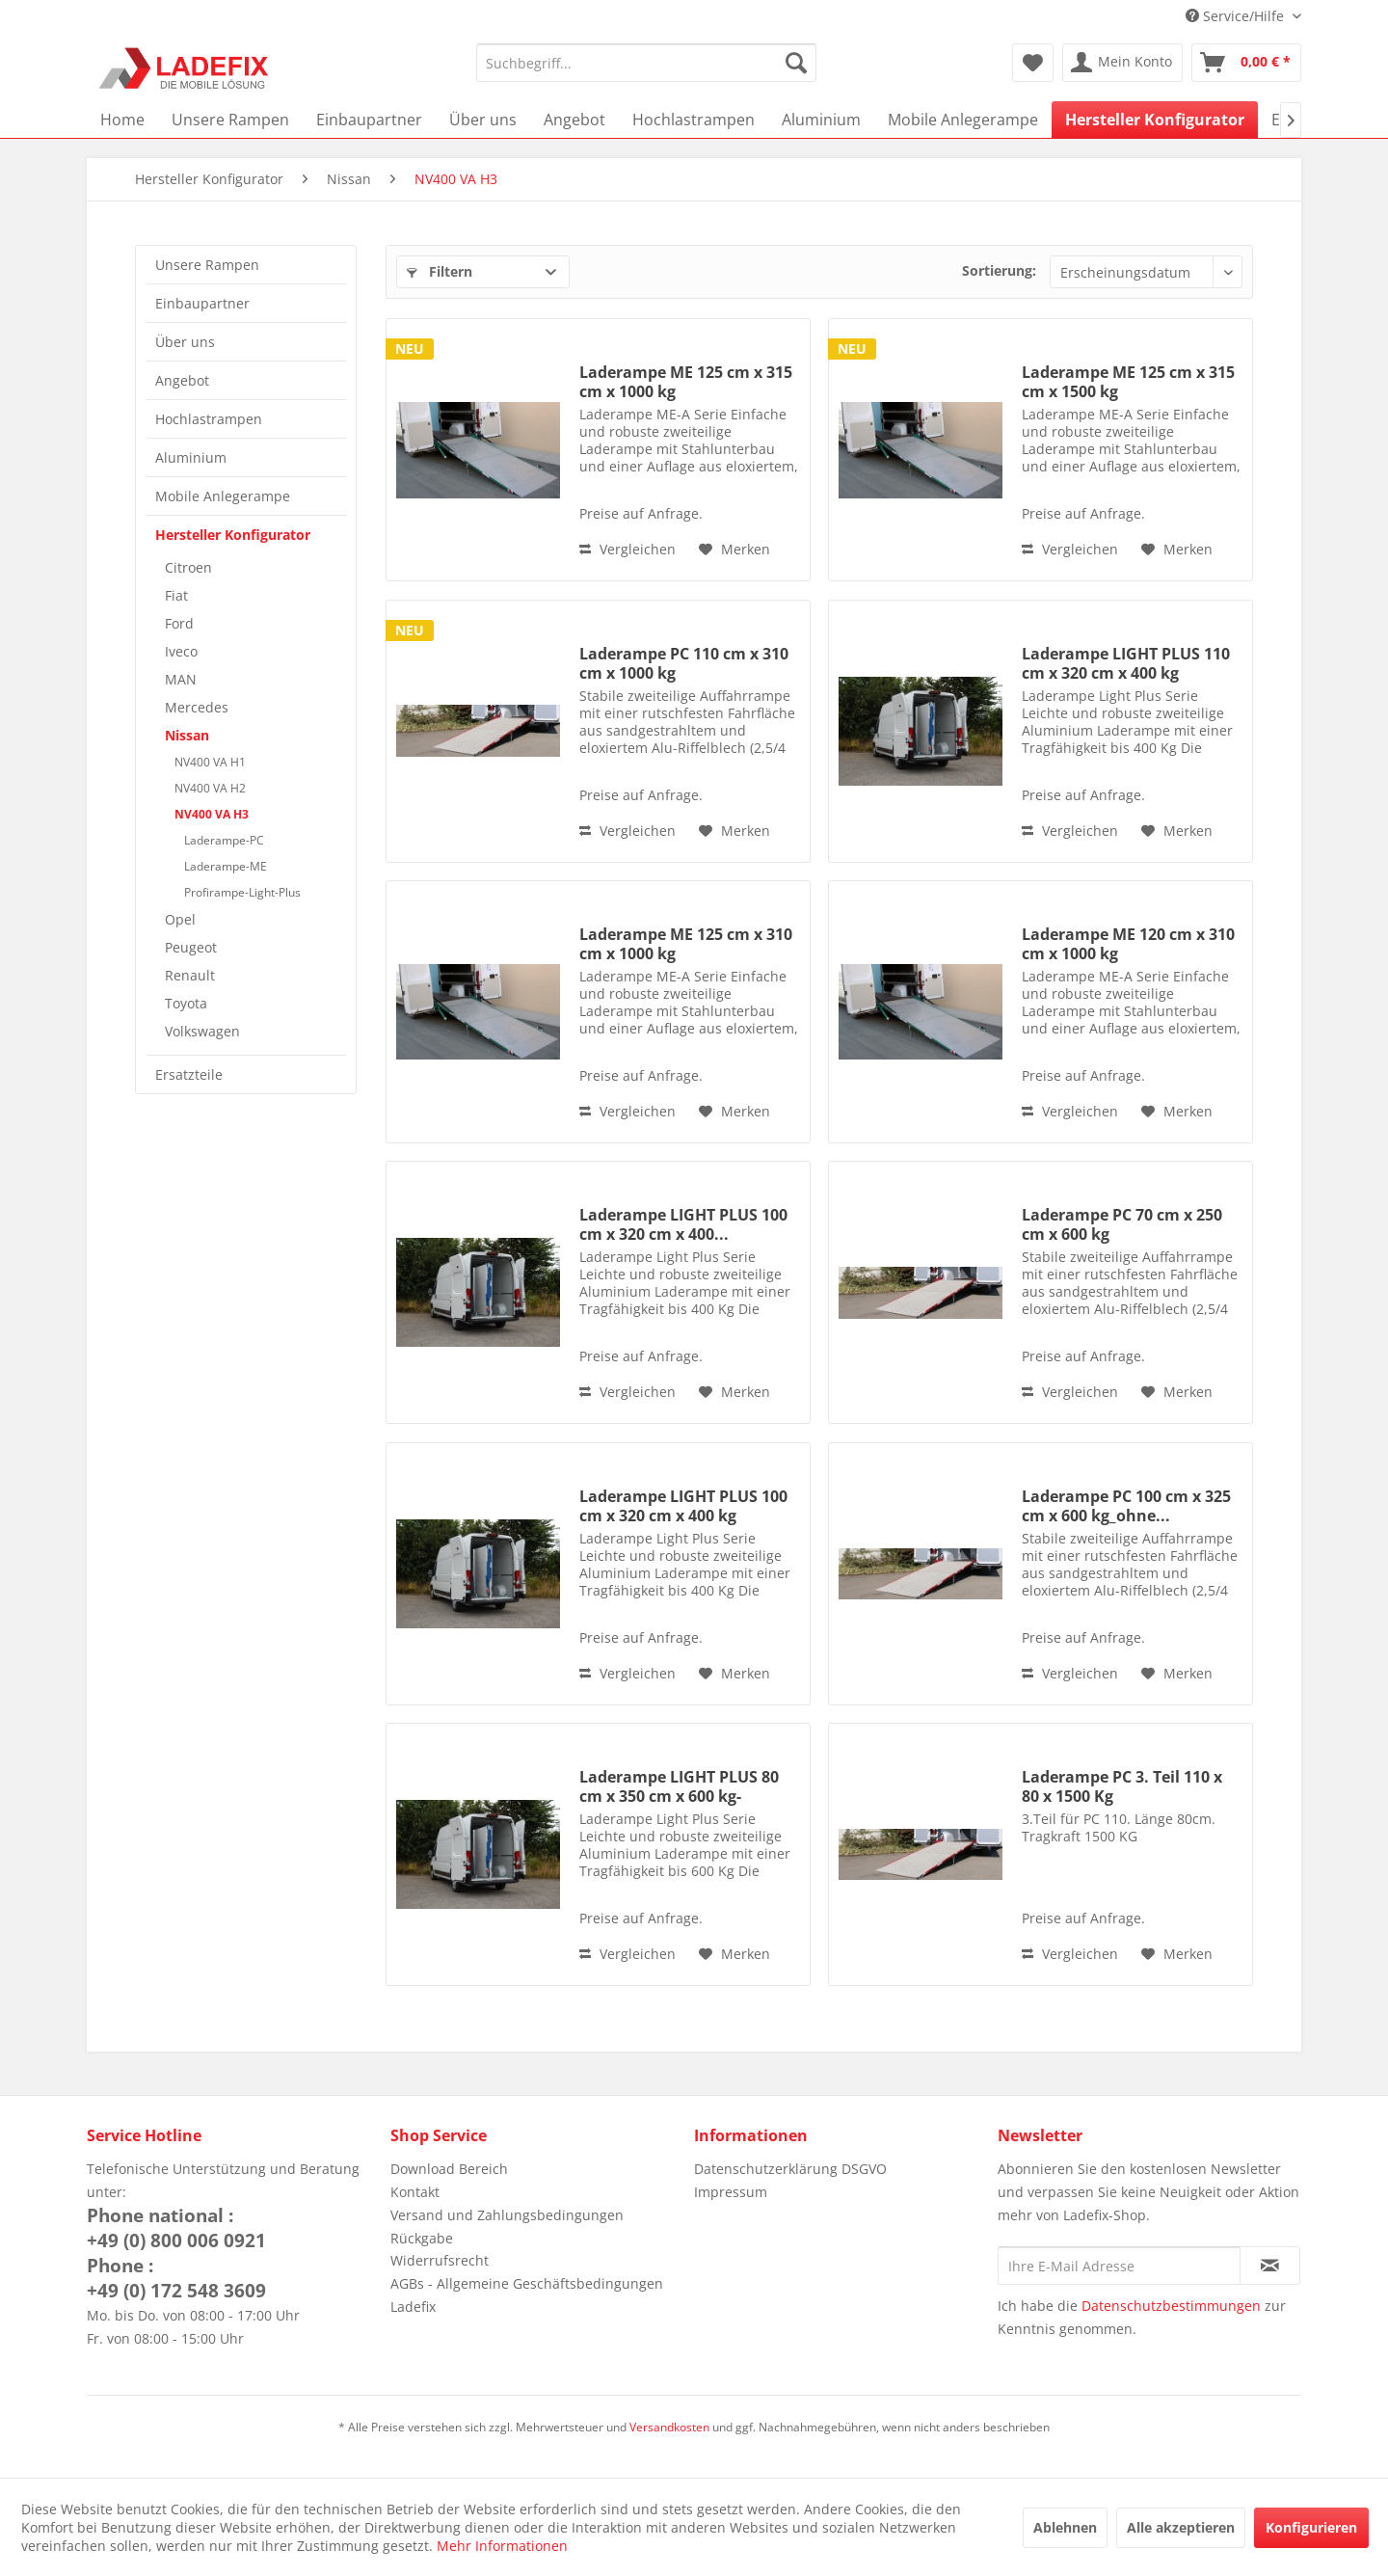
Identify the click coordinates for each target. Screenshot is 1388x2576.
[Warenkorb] (1246, 62)
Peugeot (191, 947)
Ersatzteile (189, 1074)
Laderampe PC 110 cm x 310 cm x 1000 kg (683, 663)
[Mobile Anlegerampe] (963, 119)
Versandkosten (669, 2427)
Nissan (187, 735)
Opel (180, 919)
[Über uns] (483, 119)
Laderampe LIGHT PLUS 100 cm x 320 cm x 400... (683, 1224)
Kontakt (415, 2192)
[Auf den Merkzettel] (734, 549)
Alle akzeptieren (1181, 2527)
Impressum (730, 2192)
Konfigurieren (1311, 2527)
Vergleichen (627, 549)
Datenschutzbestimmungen (1171, 2305)
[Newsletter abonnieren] (1270, 2265)
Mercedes (196, 707)
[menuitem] (646, 62)
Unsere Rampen (207, 264)
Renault (190, 975)
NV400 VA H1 (210, 762)
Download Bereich (449, 2169)
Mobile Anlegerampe (222, 496)
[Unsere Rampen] (230, 119)
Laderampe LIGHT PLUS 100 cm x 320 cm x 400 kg (683, 1506)
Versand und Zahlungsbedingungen (507, 2215)
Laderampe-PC (224, 840)
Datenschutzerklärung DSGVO (790, 2169)
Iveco (181, 651)
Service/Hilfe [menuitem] (1237, 16)
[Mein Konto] (1122, 62)
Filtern (439, 271)
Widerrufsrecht (439, 2260)
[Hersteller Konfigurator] (1155, 119)
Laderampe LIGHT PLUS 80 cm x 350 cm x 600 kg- (679, 1786)
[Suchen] (796, 62)
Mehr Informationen (502, 2545)
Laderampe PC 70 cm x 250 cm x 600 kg (1122, 1224)
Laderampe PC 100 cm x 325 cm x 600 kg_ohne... (1126, 1506)
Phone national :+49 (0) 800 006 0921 (176, 2228)
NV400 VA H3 (211, 814)
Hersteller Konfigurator (232, 534)
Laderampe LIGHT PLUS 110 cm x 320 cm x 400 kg (1126, 663)
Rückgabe (421, 2238)
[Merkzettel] (1033, 62)
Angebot (182, 380)
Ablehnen (1065, 2527)
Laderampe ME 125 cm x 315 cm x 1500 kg (1128, 381)
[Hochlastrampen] (693, 119)
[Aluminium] (821, 119)
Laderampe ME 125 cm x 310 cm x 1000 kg (685, 944)
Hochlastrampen (208, 419)
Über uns (185, 342)
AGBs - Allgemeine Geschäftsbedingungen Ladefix (526, 2295)
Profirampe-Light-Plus (242, 892)
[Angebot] (574, 119)
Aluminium (191, 457)
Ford (179, 623)
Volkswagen (202, 1031)
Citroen (188, 567)
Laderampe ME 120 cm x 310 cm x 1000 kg (1128, 944)
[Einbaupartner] (369, 119)
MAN (181, 679)
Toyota (186, 1003)
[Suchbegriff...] (646, 62)
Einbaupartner (202, 303)
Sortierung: (999, 270)
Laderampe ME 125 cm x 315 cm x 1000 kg (685, 381)
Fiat (176, 595)
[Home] (122, 119)
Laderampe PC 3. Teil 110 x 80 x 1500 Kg (1122, 1786)
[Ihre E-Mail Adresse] (1119, 2265)
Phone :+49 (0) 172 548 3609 (176, 2278)
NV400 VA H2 (210, 788)
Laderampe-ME (225, 866)
